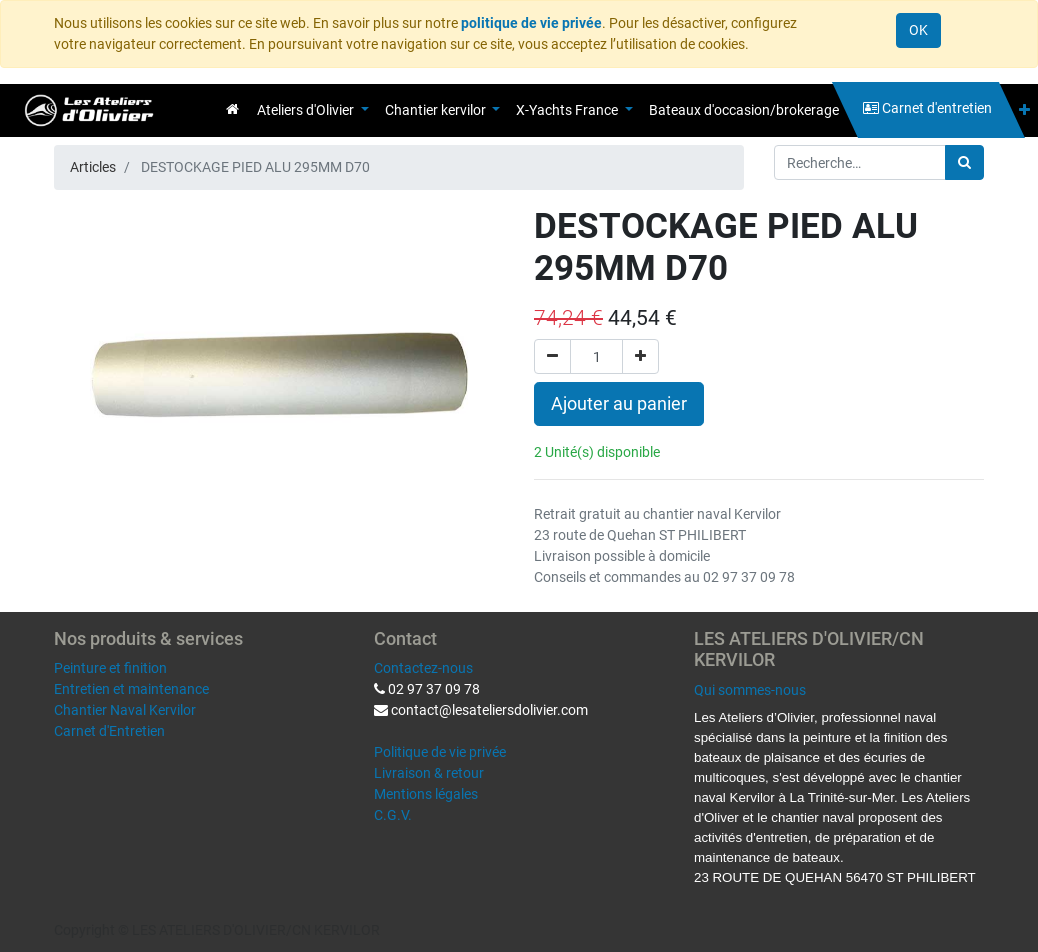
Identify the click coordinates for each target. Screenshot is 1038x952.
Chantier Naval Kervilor (125, 710)
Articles (93, 167)
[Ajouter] (640, 356)
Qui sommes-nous (750, 690)
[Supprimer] (552, 356)
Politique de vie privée (440, 752)
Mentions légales (426, 794)
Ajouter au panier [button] (619, 404)
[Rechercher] (964, 162)
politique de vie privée (531, 23)
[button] (1024, 110)
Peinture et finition (110, 668)
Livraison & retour (429, 773)
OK (918, 30)
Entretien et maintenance (131, 689)
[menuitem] (232, 109)
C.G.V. (393, 815)
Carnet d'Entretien (109, 731)
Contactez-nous (423, 668)
